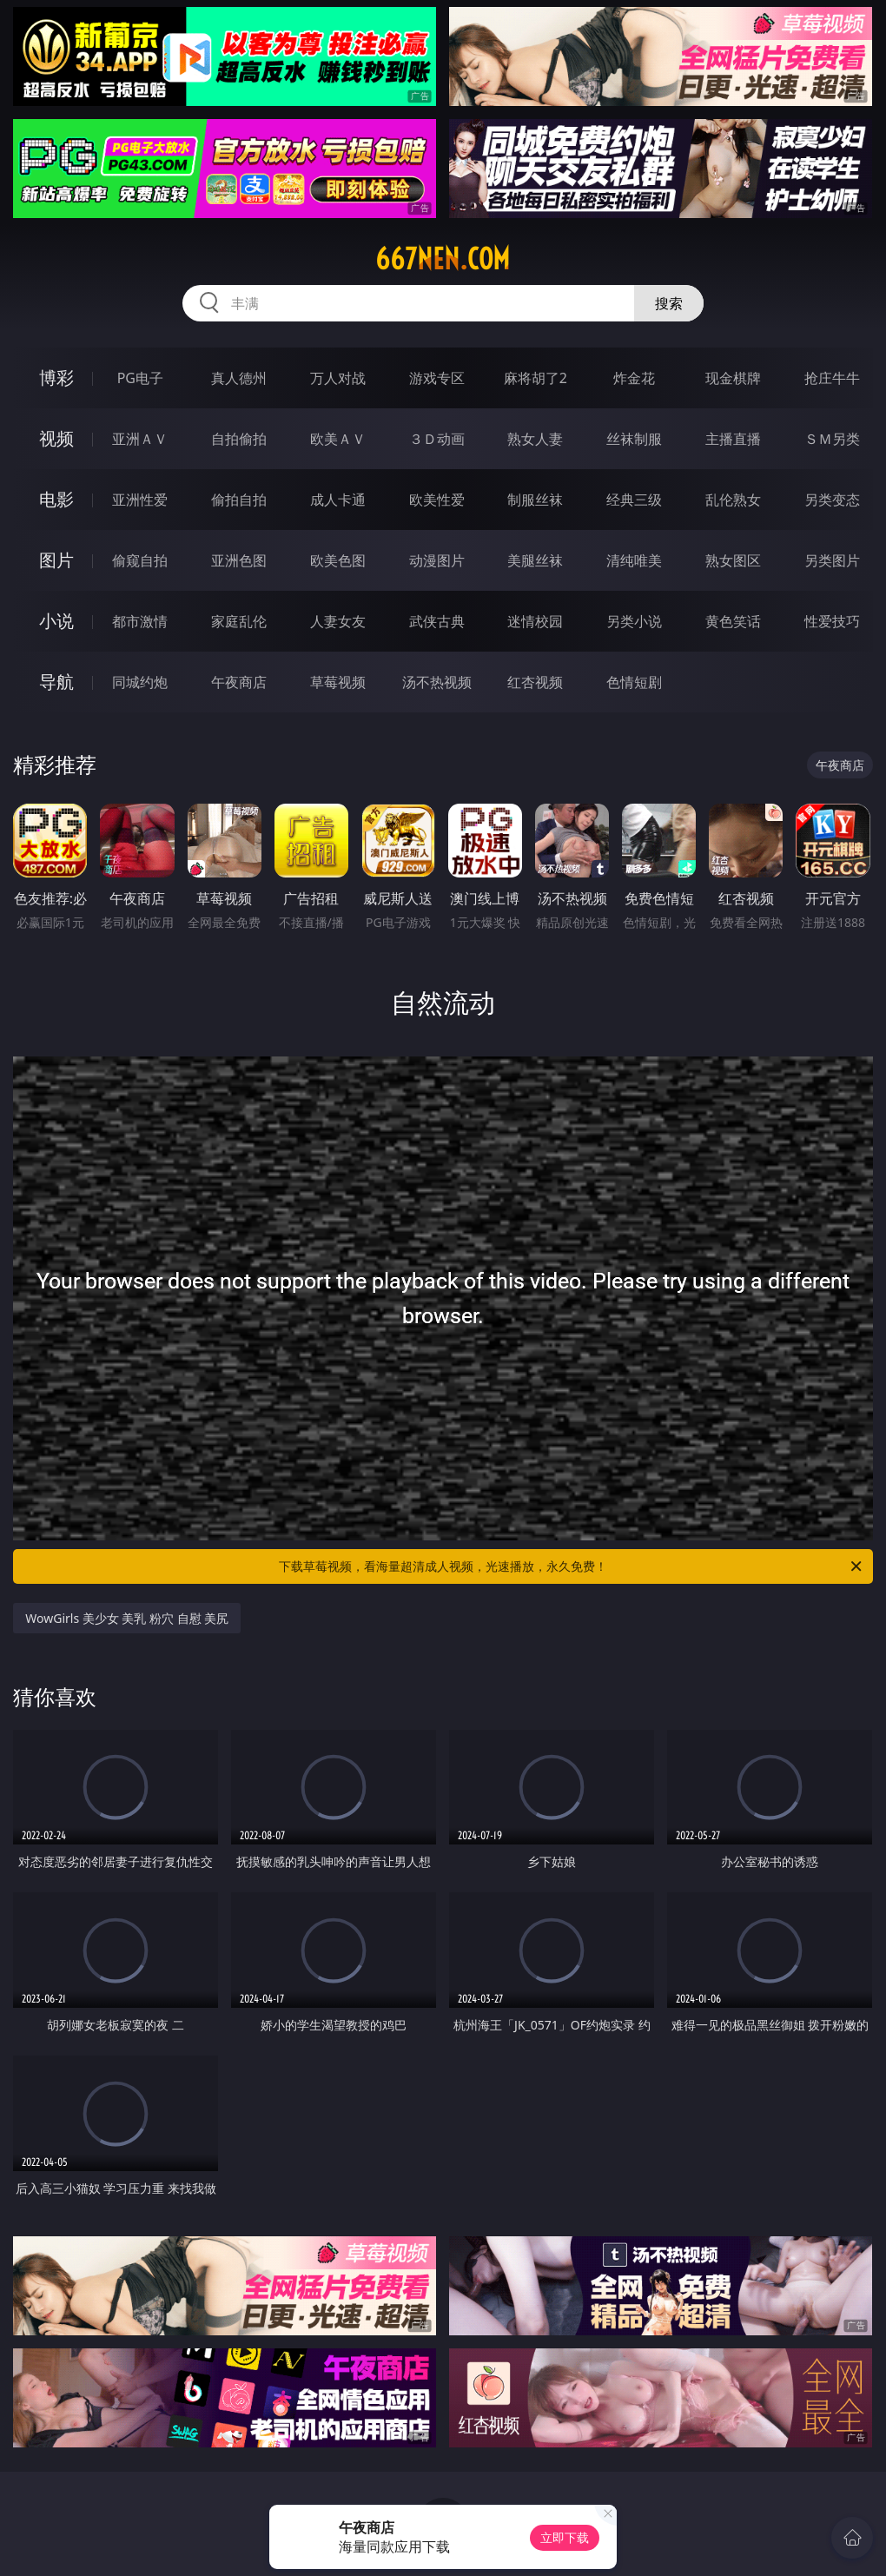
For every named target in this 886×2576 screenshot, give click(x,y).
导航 (56, 681)
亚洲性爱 (140, 499)
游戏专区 (437, 377)
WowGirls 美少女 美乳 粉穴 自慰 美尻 (126, 1618)
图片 (56, 560)
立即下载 (564, 2537)
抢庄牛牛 (832, 377)
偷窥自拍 (140, 560)
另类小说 (634, 621)
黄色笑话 (733, 621)
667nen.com (442, 259)
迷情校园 (535, 621)
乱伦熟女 (733, 499)
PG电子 (140, 377)
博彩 (56, 377)
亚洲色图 (239, 560)
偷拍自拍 (239, 499)
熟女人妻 (535, 438)
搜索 (669, 303)
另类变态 (832, 499)
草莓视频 (338, 682)
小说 (56, 620)
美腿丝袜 (535, 560)
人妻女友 (338, 621)
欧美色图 (338, 560)
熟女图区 (733, 560)
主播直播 (733, 438)
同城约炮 (140, 682)
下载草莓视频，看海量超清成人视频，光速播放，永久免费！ (571, 1566)
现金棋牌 (733, 377)
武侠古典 (437, 621)
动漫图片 (437, 560)
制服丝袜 (535, 499)
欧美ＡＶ (338, 438)
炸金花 (634, 377)
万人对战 (338, 377)
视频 (56, 438)
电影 (56, 499)
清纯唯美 (634, 560)
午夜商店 (239, 682)
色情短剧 (634, 682)
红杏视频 (535, 682)
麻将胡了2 (535, 377)
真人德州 (239, 377)
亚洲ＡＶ (140, 438)
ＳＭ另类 (832, 438)
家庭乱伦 (239, 621)
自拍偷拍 (239, 438)
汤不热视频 (437, 682)
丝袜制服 (634, 438)
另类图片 (832, 560)
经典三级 (634, 499)
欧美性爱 (437, 499)
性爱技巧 (832, 621)
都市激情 (140, 621)
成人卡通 (338, 499)
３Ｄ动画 (437, 438)
